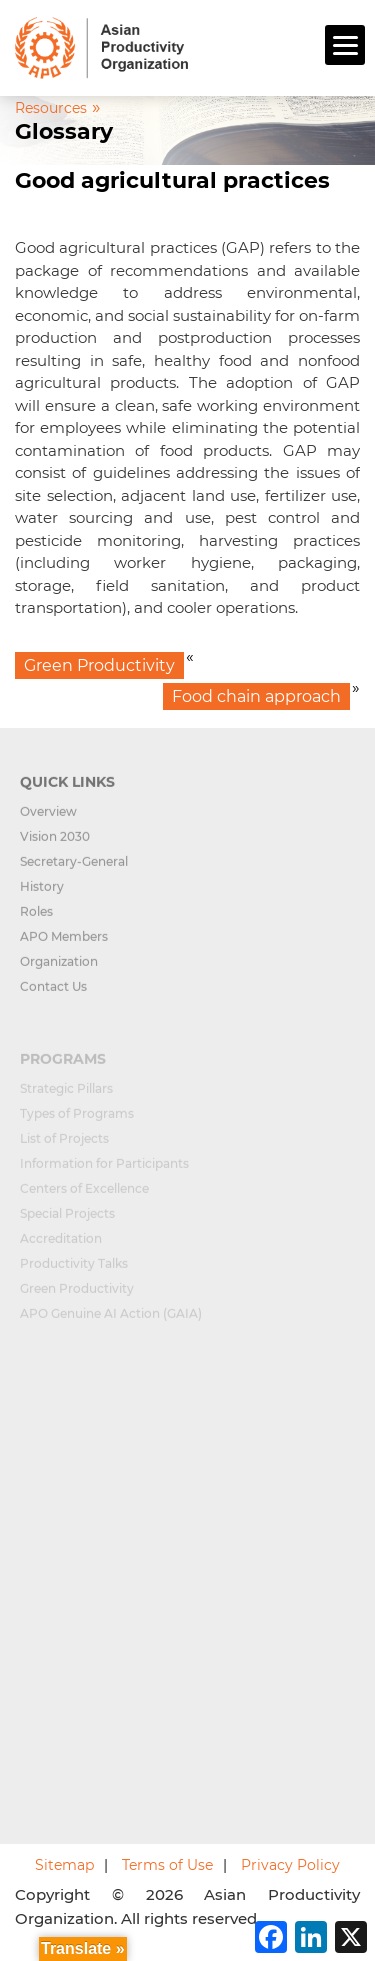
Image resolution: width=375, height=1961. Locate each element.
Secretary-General (74, 869)
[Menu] (345, 45)
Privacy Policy (290, 1865)
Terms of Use (167, 1865)
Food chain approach (256, 696)
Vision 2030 (55, 844)
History (42, 894)
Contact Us (53, 994)
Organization (59, 969)
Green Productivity (99, 665)
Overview (48, 819)
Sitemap (64, 1865)
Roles (36, 919)
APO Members (64, 944)
